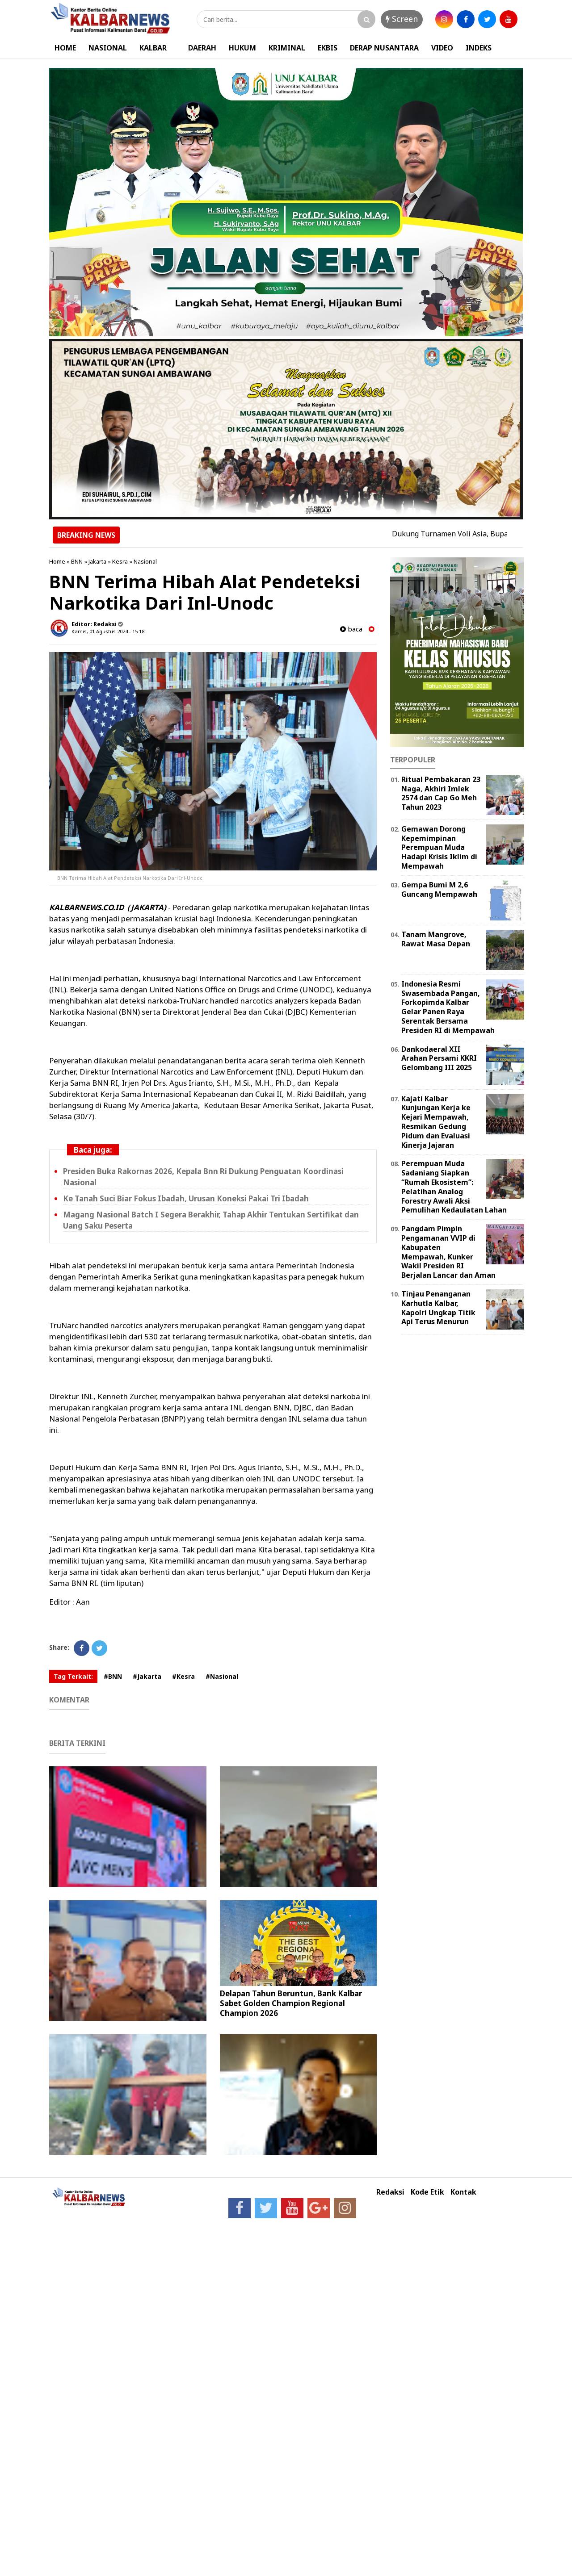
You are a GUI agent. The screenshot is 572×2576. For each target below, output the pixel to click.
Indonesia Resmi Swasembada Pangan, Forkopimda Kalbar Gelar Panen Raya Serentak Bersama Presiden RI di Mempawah (448, 1007)
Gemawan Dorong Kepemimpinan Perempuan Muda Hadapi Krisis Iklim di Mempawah (439, 847)
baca (351, 629)
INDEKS (479, 48)
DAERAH (202, 48)
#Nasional (222, 1676)
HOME (65, 48)
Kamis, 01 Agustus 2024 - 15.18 (108, 631)
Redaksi (390, 2192)
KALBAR (153, 48)
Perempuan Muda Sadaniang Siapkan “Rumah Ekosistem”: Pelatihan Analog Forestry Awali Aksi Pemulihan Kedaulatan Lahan (454, 1186)
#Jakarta (147, 1676)
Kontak (463, 2192)
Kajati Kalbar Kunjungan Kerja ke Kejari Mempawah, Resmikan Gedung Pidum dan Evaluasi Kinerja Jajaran (436, 1122)
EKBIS (327, 48)
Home (57, 561)
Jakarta (97, 561)
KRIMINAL (287, 48)
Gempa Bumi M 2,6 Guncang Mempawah (439, 889)
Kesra (120, 561)
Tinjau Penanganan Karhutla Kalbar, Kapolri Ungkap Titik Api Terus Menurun (438, 1307)
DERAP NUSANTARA (384, 48)
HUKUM (242, 48)
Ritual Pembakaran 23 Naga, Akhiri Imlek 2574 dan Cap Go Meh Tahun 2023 (440, 793)
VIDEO (442, 48)
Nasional (145, 561)
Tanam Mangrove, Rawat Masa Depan (435, 939)
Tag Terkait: (73, 1676)
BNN (77, 561)
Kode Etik (427, 2192)
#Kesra (183, 1676)
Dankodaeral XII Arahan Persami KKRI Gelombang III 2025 (439, 1058)
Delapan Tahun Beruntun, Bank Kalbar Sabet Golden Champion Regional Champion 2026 (291, 2003)
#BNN (113, 1676)
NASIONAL (107, 48)
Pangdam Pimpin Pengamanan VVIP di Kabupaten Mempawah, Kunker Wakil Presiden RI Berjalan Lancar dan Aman (448, 1252)
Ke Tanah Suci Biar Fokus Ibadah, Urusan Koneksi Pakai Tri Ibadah (186, 1198)
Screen (402, 18)
